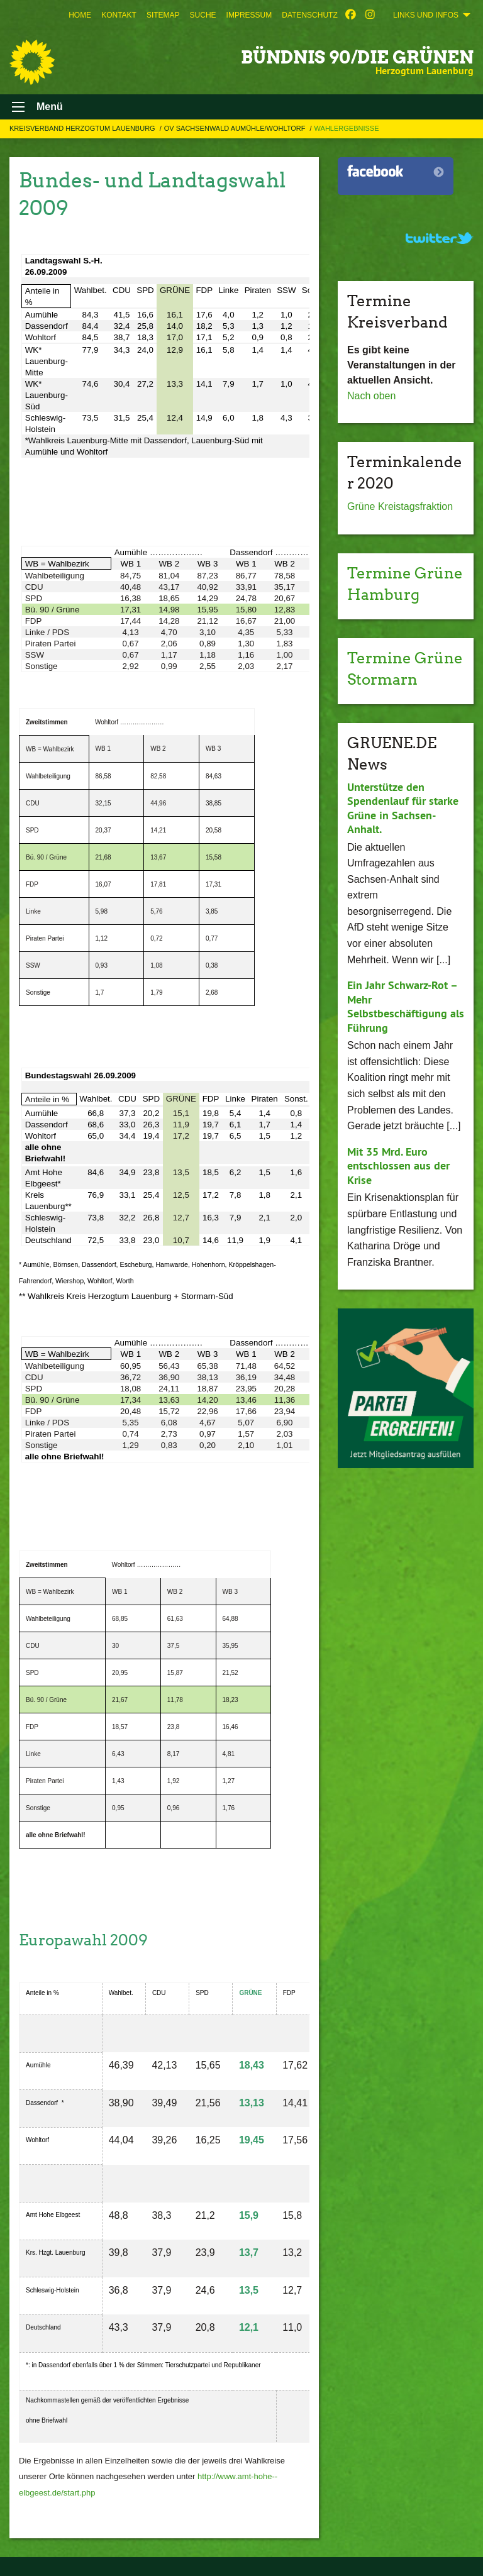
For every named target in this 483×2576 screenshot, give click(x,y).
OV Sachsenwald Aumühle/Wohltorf (236, 128)
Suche (203, 15)
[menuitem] (80, 15)
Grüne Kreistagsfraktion (400, 506)
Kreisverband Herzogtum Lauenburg (83, 128)
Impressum (249, 15)
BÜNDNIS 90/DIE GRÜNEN (357, 57)
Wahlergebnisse (346, 128)
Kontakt (118, 15)
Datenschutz (309, 15)
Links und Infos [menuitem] (425, 15)
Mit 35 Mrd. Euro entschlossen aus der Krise (398, 1165)
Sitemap (163, 15)
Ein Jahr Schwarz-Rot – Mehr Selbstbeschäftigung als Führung (405, 1006)
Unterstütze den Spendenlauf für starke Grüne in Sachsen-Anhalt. (402, 808)
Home (80, 15)
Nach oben (371, 395)
